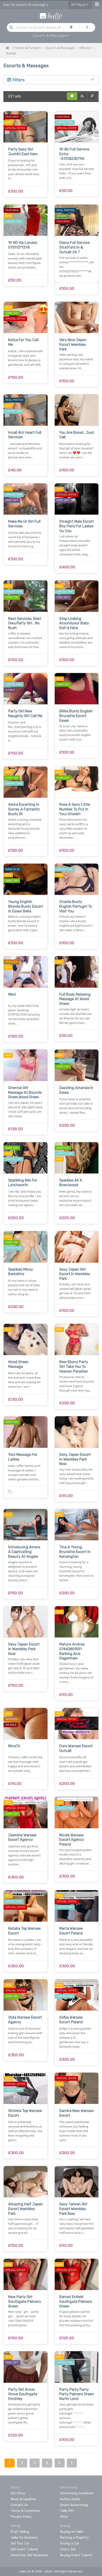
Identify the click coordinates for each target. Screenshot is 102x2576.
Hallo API (67, 2511)
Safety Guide (70, 2499)
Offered (84, 48)
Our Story (18, 2493)
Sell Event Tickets (24, 2549)
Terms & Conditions (26, 2511)
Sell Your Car (20, 2543)
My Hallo (80, 5)
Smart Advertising (74, 2505)
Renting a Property (74, 2537)
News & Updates (23, 2499)
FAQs (64, 2517)
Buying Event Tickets (76, 2555)
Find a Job (68, 2549)
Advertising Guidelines (77, 2493)
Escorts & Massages (51, 36)
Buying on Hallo (71, 2532)
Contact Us (19, 2505)
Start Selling (20, 2532)
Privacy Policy (21, 2517)
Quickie (11, 53)
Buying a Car (69, 2543)
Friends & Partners (27, 48)
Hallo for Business (24, 2537)
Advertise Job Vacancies (29, 2555)
